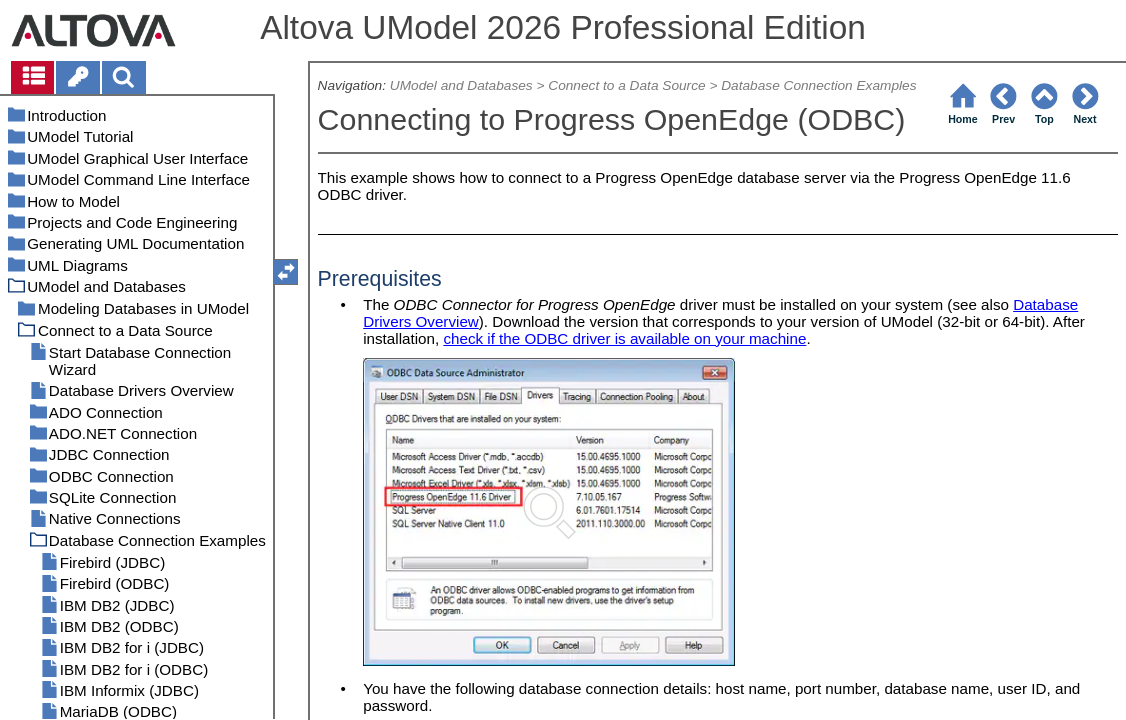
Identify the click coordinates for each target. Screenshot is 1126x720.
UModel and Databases (461, 85)
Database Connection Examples (818, 85)
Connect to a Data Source (626, 85)
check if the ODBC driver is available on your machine (624, 338)
